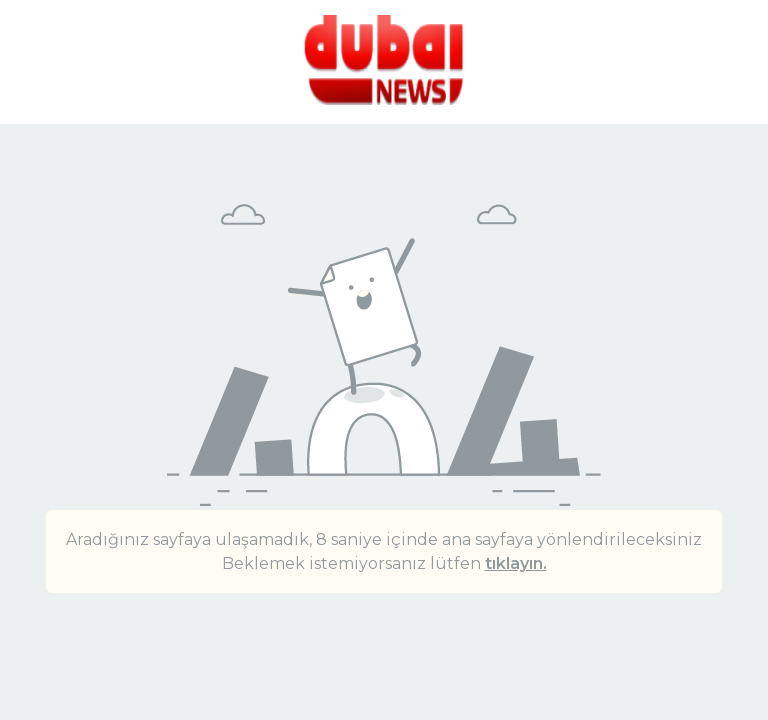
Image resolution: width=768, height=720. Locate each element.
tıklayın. (516, 563)
